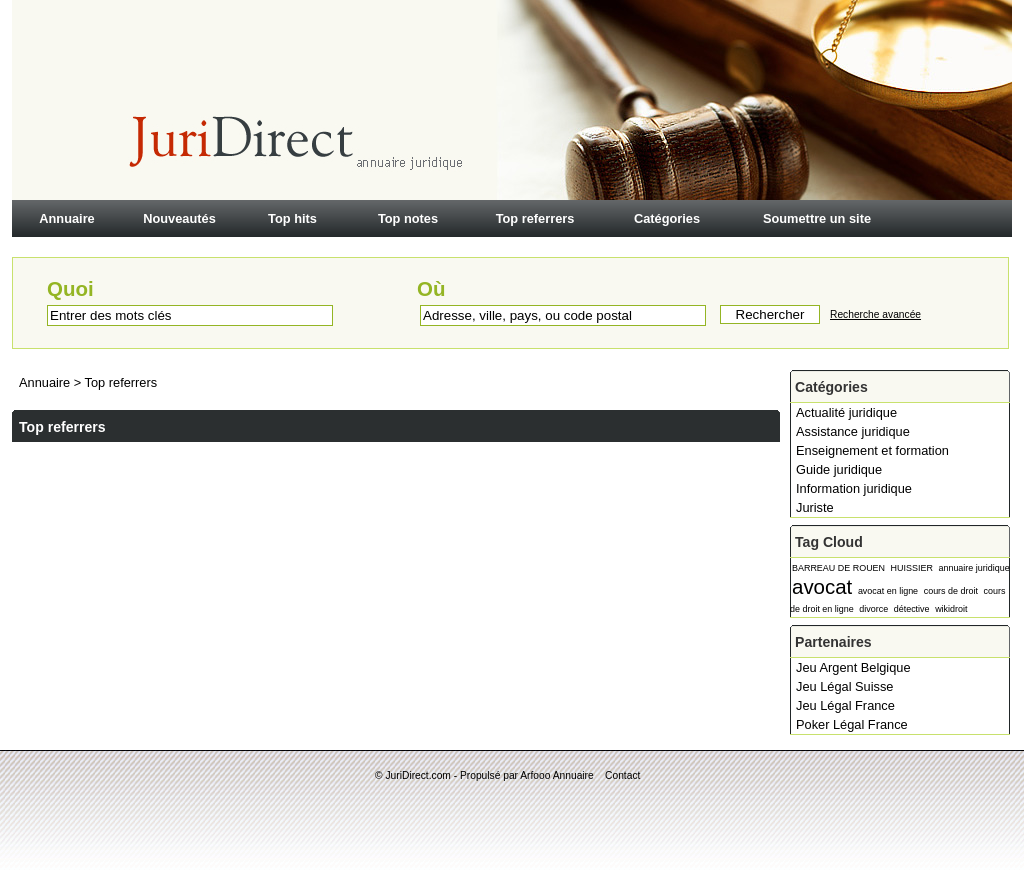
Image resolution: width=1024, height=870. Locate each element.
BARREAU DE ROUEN (838, 568)
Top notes (408, 218)
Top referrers (535, 218)
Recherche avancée (875, 314)
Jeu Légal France (845, 705)
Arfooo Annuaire (556, 775)
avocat (822, 586)
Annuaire (66, 218)
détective (912, 609)
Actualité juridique (846, 412)
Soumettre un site (817, 218)
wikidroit (951, 609)
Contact (622, 775)
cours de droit (951, 591)
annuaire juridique (973, 568)
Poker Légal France (852, 724)
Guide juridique (839, 469)
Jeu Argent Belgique (853, 667)
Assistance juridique (853, 431)
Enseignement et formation (872, 450)
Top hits (292, 218)
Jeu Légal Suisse (844, 686)
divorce (873, 609)
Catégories (667, 218)
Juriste (815, 507)
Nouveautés (179, 218)
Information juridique (854, 488)
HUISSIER (912, 568)
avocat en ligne (888, 591)
